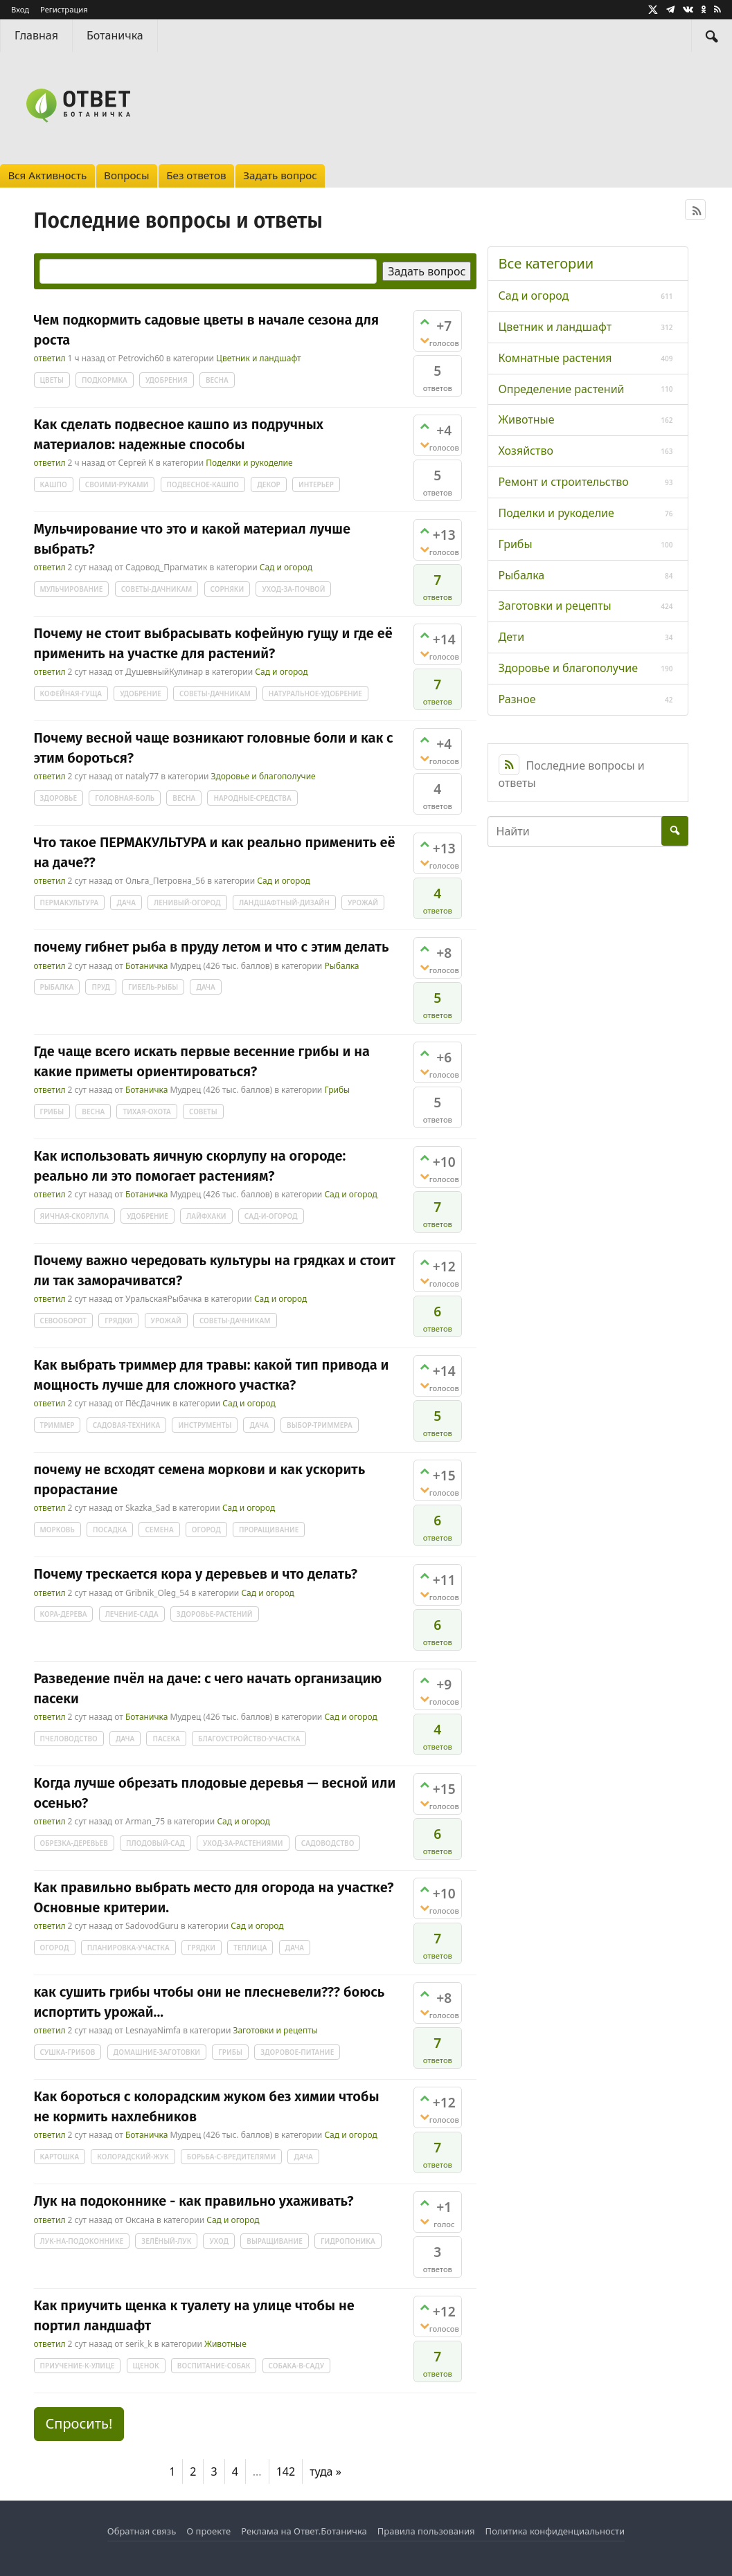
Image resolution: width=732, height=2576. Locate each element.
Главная (36, 35)
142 (285, 2471)
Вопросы (126, 175)
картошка (60, 2156)
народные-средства (252, 798)
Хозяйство (526, 450)
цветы (52, 380)
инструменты (204, 1425)
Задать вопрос (280, 175)
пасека (165, 1738)
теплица (250, 1947)
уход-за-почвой (293, 589)
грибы (52, 1111)
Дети (512, 636)
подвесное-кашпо (203, 484)
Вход (20, 9)
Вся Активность (47, 175)
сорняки (227, 589)
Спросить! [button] (79, 2423)
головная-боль (124, 798)
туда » (325, 2471)
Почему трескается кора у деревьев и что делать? (196, 1574)
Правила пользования (426, 2531)
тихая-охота (146, 1111)
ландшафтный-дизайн (284, 902)
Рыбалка (341, 966)
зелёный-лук (166, 2241)
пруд (100, 987)
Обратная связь (141, 2531)
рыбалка (57, 987)
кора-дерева (63, 1614)
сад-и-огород (271, 1216)
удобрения (166, 380)
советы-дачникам (157, 589)
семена (159, 1529)
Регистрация (64, 9)
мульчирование (71, 589)
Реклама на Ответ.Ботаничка (304, 2531)
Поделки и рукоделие (249, 463)
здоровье (59, 798)
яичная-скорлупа (74, 1216)
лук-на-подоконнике (82, 2241)
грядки (118, 1320)
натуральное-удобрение (315, 693)
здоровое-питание (297, 2052)
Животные (225, 2344)
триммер (57, 1425)
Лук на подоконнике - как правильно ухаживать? (194, 2201)
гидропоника (348, 2241)
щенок (146, 2365)
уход (219, 2241)
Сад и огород (286, 567)
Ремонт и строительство (564, 481)
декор (268, 484)
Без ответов (196, 175)
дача (125, 902)
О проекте (208, 2531)
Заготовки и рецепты (275, 2030)
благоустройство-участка (249, 1738)
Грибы (337, 1090)
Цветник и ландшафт (258, 358)
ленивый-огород (187, 902)
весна (217, 380)
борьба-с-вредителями (231, 2156)
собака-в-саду (296, 2365)
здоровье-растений (215, 1614)
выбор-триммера (319, 1425)
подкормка (104, 380)
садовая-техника (127, 1425)
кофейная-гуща (71, 693)
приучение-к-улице (77, 2365)
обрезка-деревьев (74, 1843)
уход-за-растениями (243, 1843)
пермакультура (69, 902)
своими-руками (117, 484)
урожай (363, 902)
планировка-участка (128, 1947)
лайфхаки (206, 1216)
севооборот (63, 1320)
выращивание (274, 2241)
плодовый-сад (155, 1843)
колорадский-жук (132, 2156)
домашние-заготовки (157, 2052)
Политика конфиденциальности (555, 2531)
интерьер (316, 484)
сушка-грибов (68, 2052)
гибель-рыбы (153, 987)
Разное (517, 699)
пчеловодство (69, 1738)
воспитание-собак (214, 2365)
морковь (57, 1529)
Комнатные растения (555, 357)
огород (206, 1529)
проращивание (268, 1529)
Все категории (546, 263)
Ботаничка (115, 35)
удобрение (140, 693)
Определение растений (562, 389)
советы (203, 1111)
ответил (50, 358)
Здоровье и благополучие (263, 776)
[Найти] (712, 35)
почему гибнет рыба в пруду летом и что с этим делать (211, 946)
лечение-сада (132, 1614)
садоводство (328, 1843)
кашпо (53, 484)
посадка (110, 1529)
